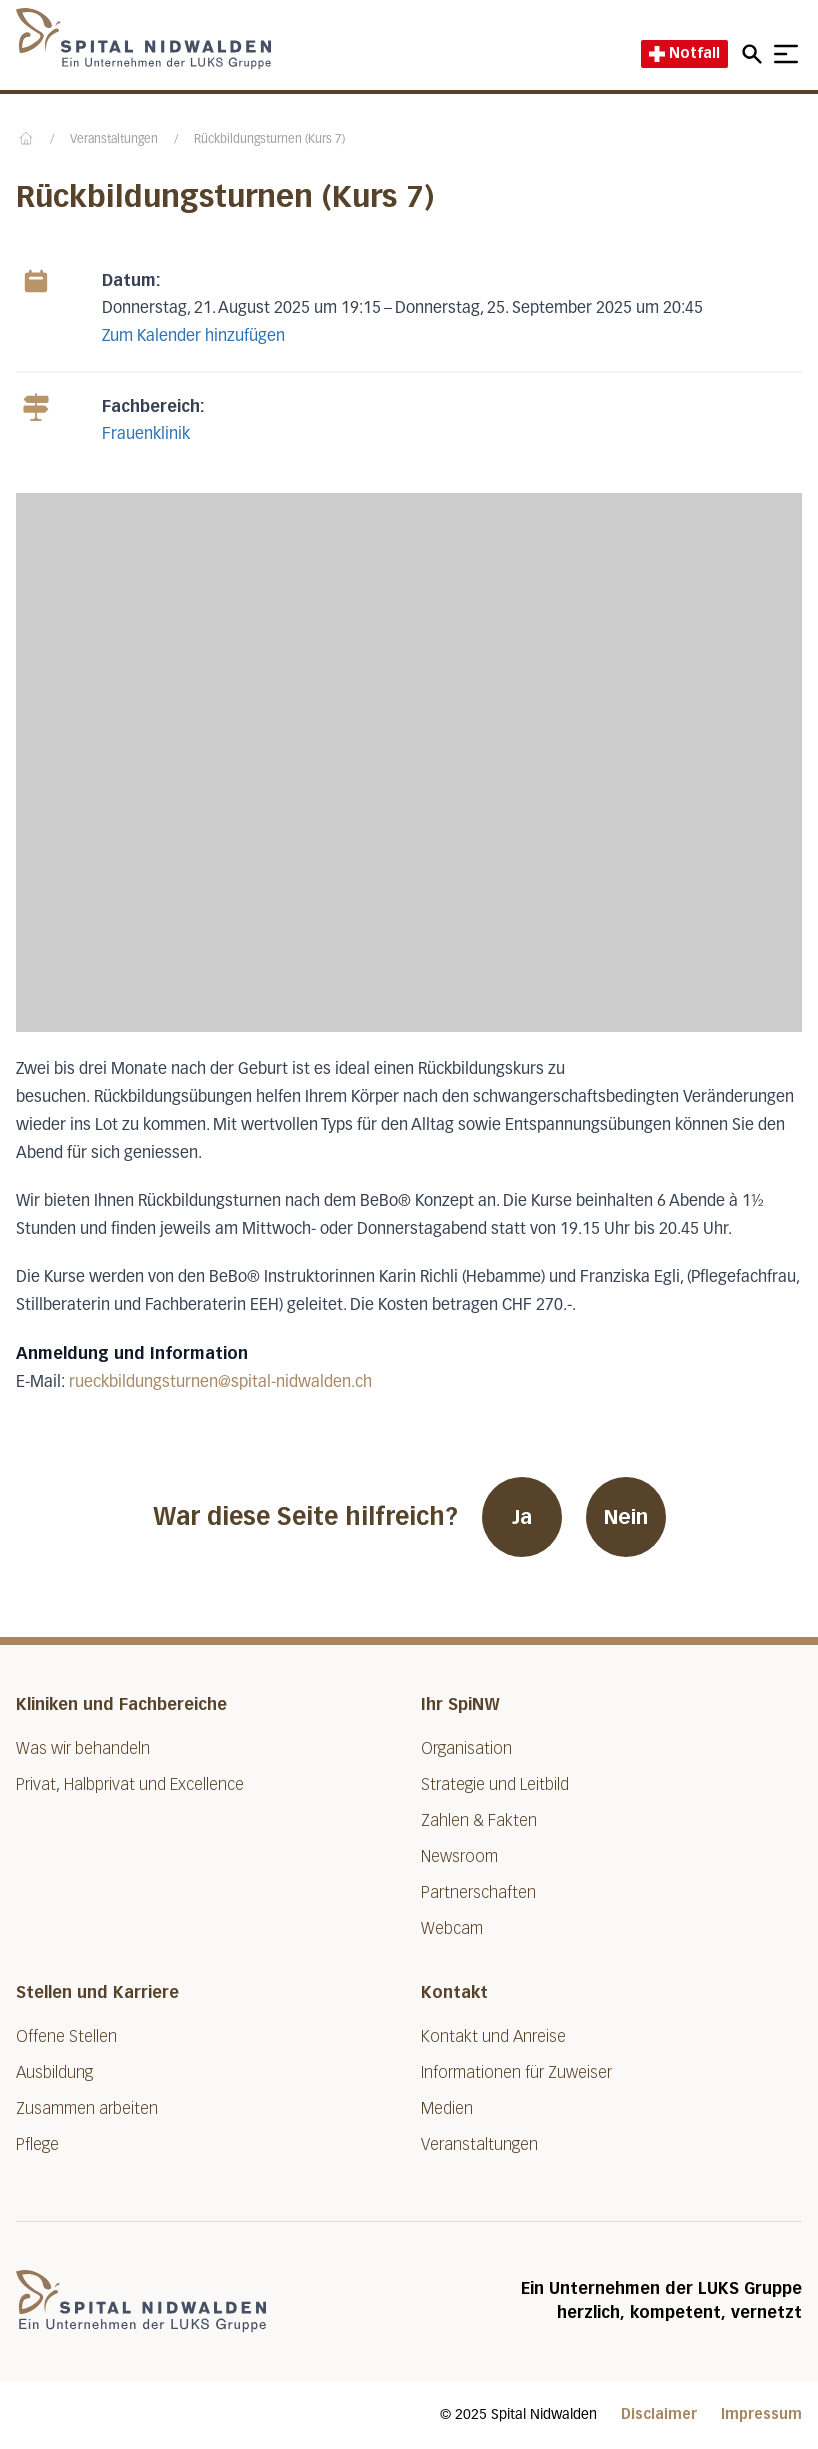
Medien (447, 2108)
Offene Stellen (66, 2036)
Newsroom (459, 1856)
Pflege (37, 2144)
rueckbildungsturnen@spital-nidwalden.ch (220, 1383)
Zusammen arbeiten (87, 2108)
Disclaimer (659, 2414)
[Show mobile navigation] (786, 54)
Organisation (466, 1748)
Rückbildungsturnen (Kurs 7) (269, 140)
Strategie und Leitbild (495, 1784)
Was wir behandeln (83, 1748)
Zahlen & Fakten (479, 1820)
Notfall (684, 53)
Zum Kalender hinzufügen (193, 337)
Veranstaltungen (114, 140)
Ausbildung (54, 2072)
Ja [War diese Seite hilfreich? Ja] (522, 1517)
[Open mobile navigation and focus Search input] (755, 54)
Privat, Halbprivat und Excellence (130, 1784)
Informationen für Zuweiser (516, 2072)
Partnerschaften (478, 1892)
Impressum (761, 2414)
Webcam (452, 1928)
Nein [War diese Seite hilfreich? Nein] (626, 1517)
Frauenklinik (146, 435)
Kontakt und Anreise (493, 2036)
